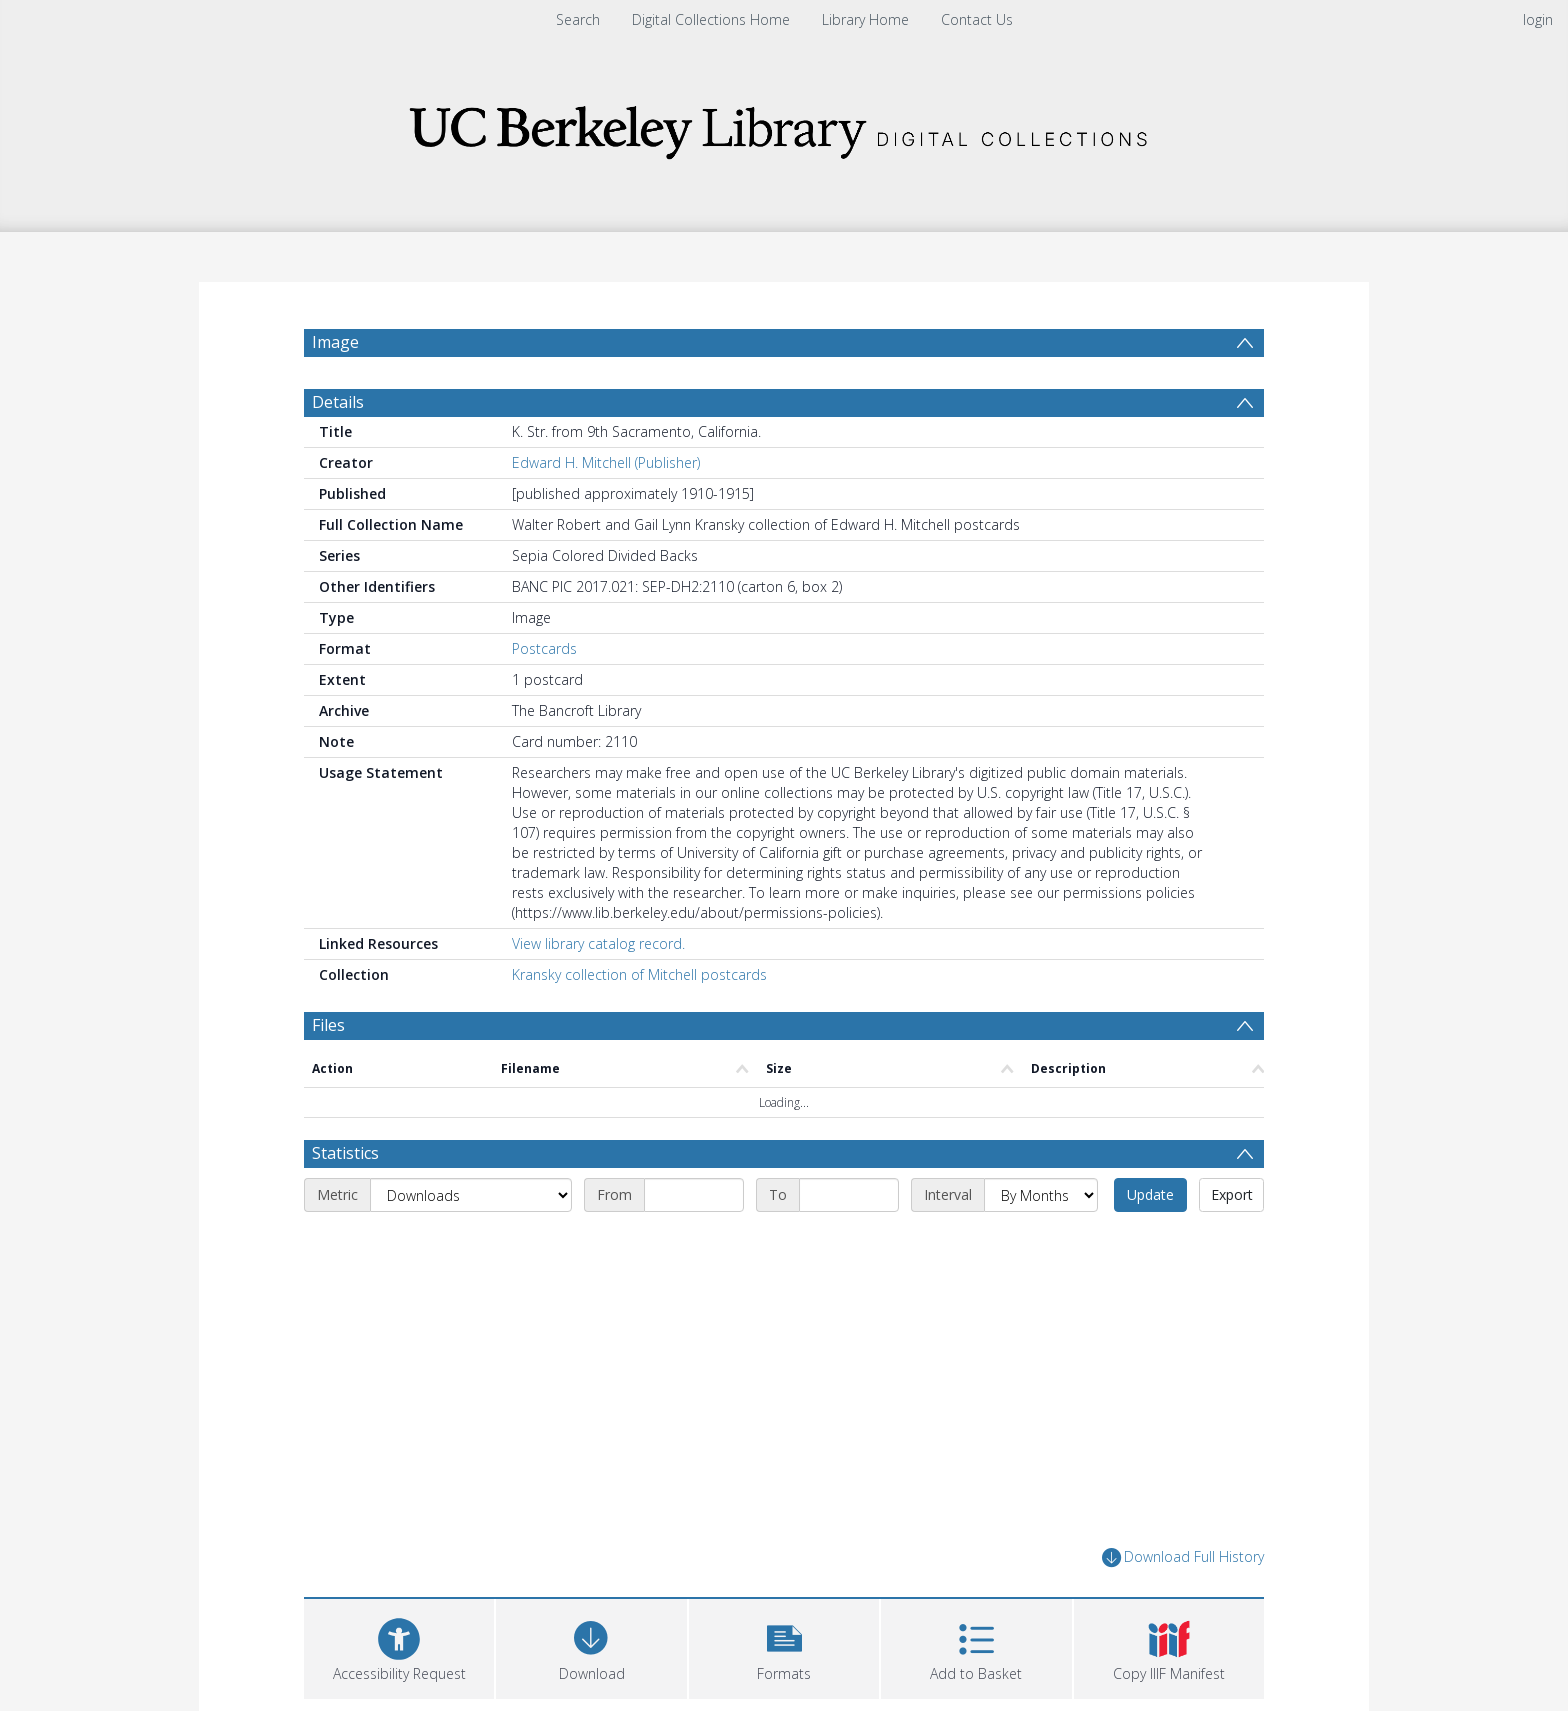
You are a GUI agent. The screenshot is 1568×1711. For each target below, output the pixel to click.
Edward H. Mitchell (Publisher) (606, 462)
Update (1150, 1194)
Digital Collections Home (711, 19)
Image (335, 342)
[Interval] (1041, 1195)
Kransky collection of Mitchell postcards (639, 974)
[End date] (849, 1195)
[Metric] (471, 1195)
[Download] (591, 1646)
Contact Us (977, 19)
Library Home (865, 19)
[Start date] (694, 1195)
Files (328, 1025)
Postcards (544, 648)
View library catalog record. (598, 943)
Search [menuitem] (578, 19)
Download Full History (1183, 1557)
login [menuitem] (1538, 19)
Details (338, 402)
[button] (784, 1646)
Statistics (345, 1153)
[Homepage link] (784, 126)
